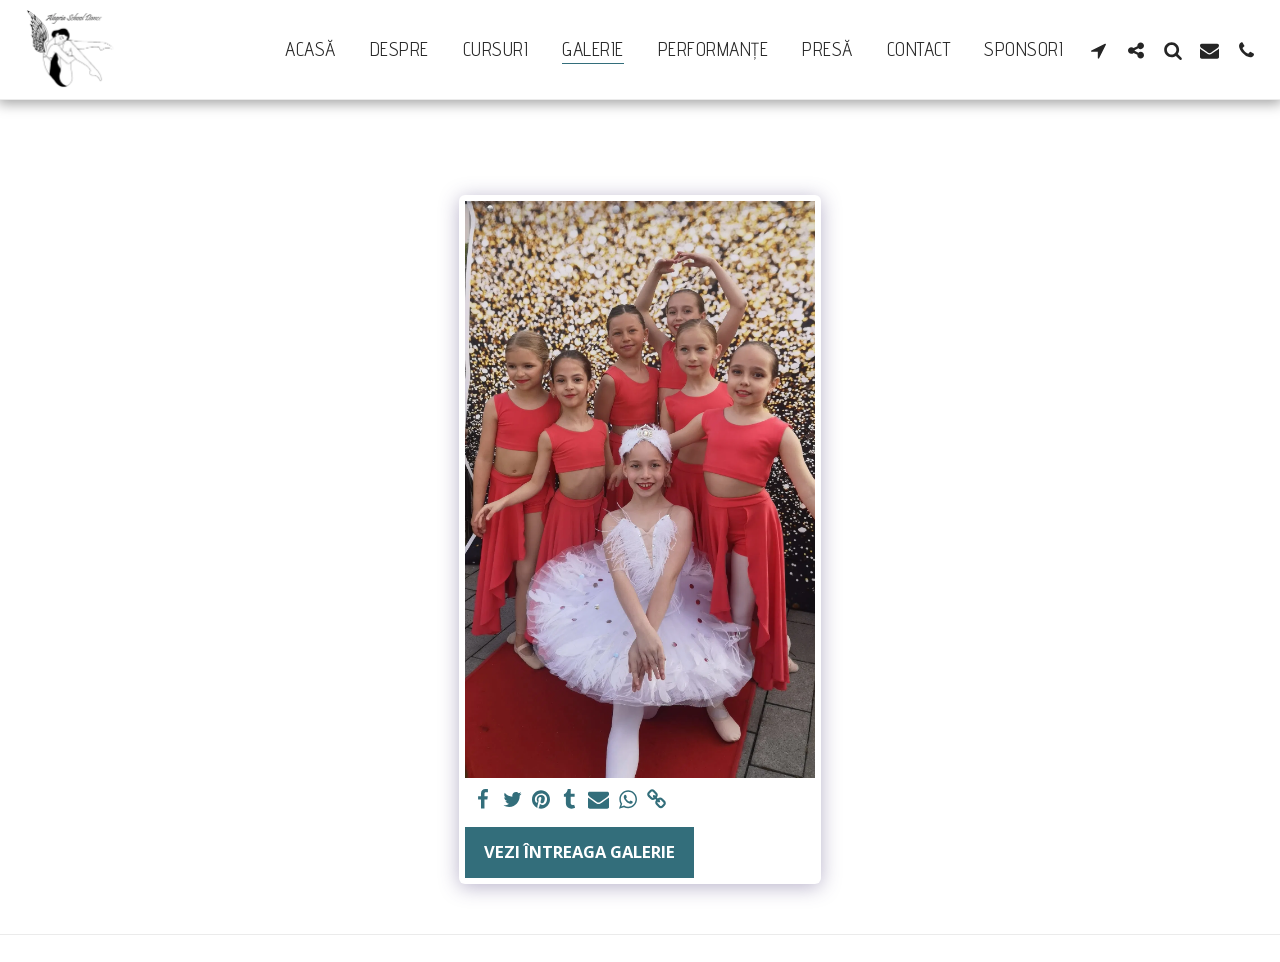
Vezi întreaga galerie (579, 851)
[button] (1098, 50)
